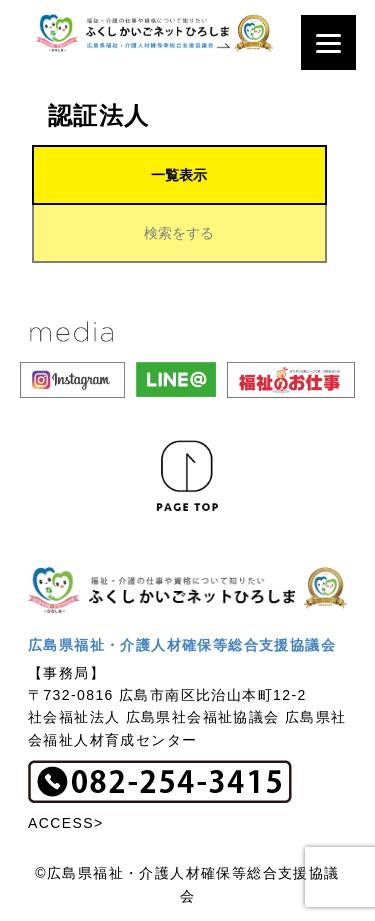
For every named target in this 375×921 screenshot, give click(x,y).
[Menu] (328, 42)
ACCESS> (66, 823)
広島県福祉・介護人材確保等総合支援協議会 (182, 645)
